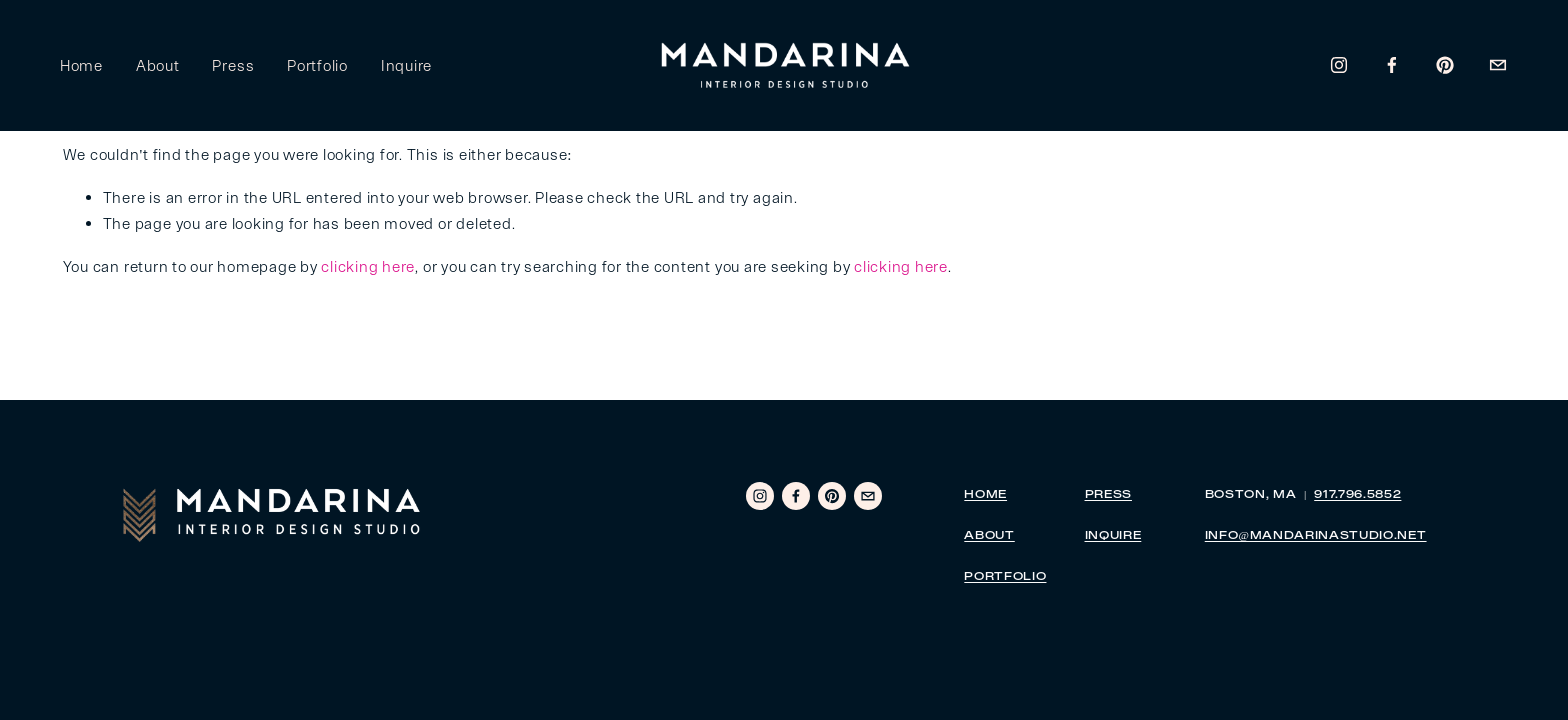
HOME (985, 495)
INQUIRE (1113, 536)
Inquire (409, 66)
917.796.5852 (1357, 495)
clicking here (368, 266)
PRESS (1108, 495)
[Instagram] (1337, 67)
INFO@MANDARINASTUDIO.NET (1316, 536)
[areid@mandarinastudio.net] (1495, 67)
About (161, 66)
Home (84, 66)
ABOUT (989, 536)
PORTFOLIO (1005, 577)
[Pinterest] (1442, 67)
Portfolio (320, 66)
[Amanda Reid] (1389, 67)
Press (236, 66)
